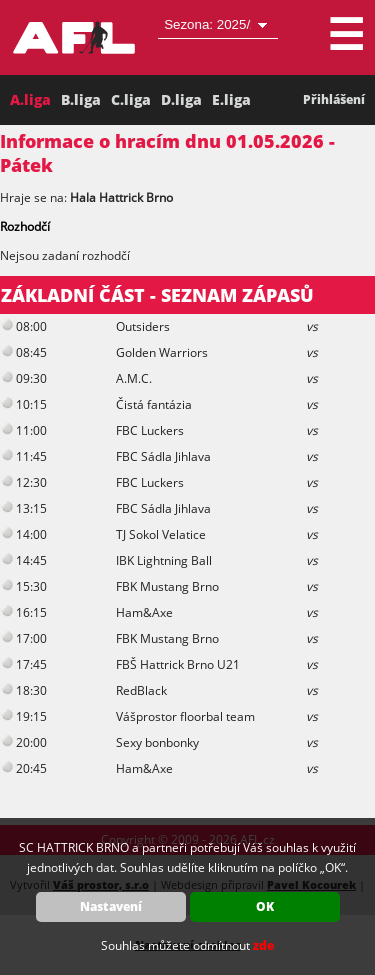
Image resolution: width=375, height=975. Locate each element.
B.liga (81, 99)
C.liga (131, 99)
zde (263, 945)
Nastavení (111, 906)
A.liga (30, 99)
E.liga (231, 99)
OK (265, 906)
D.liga (181, 99)
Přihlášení (334, 99)
